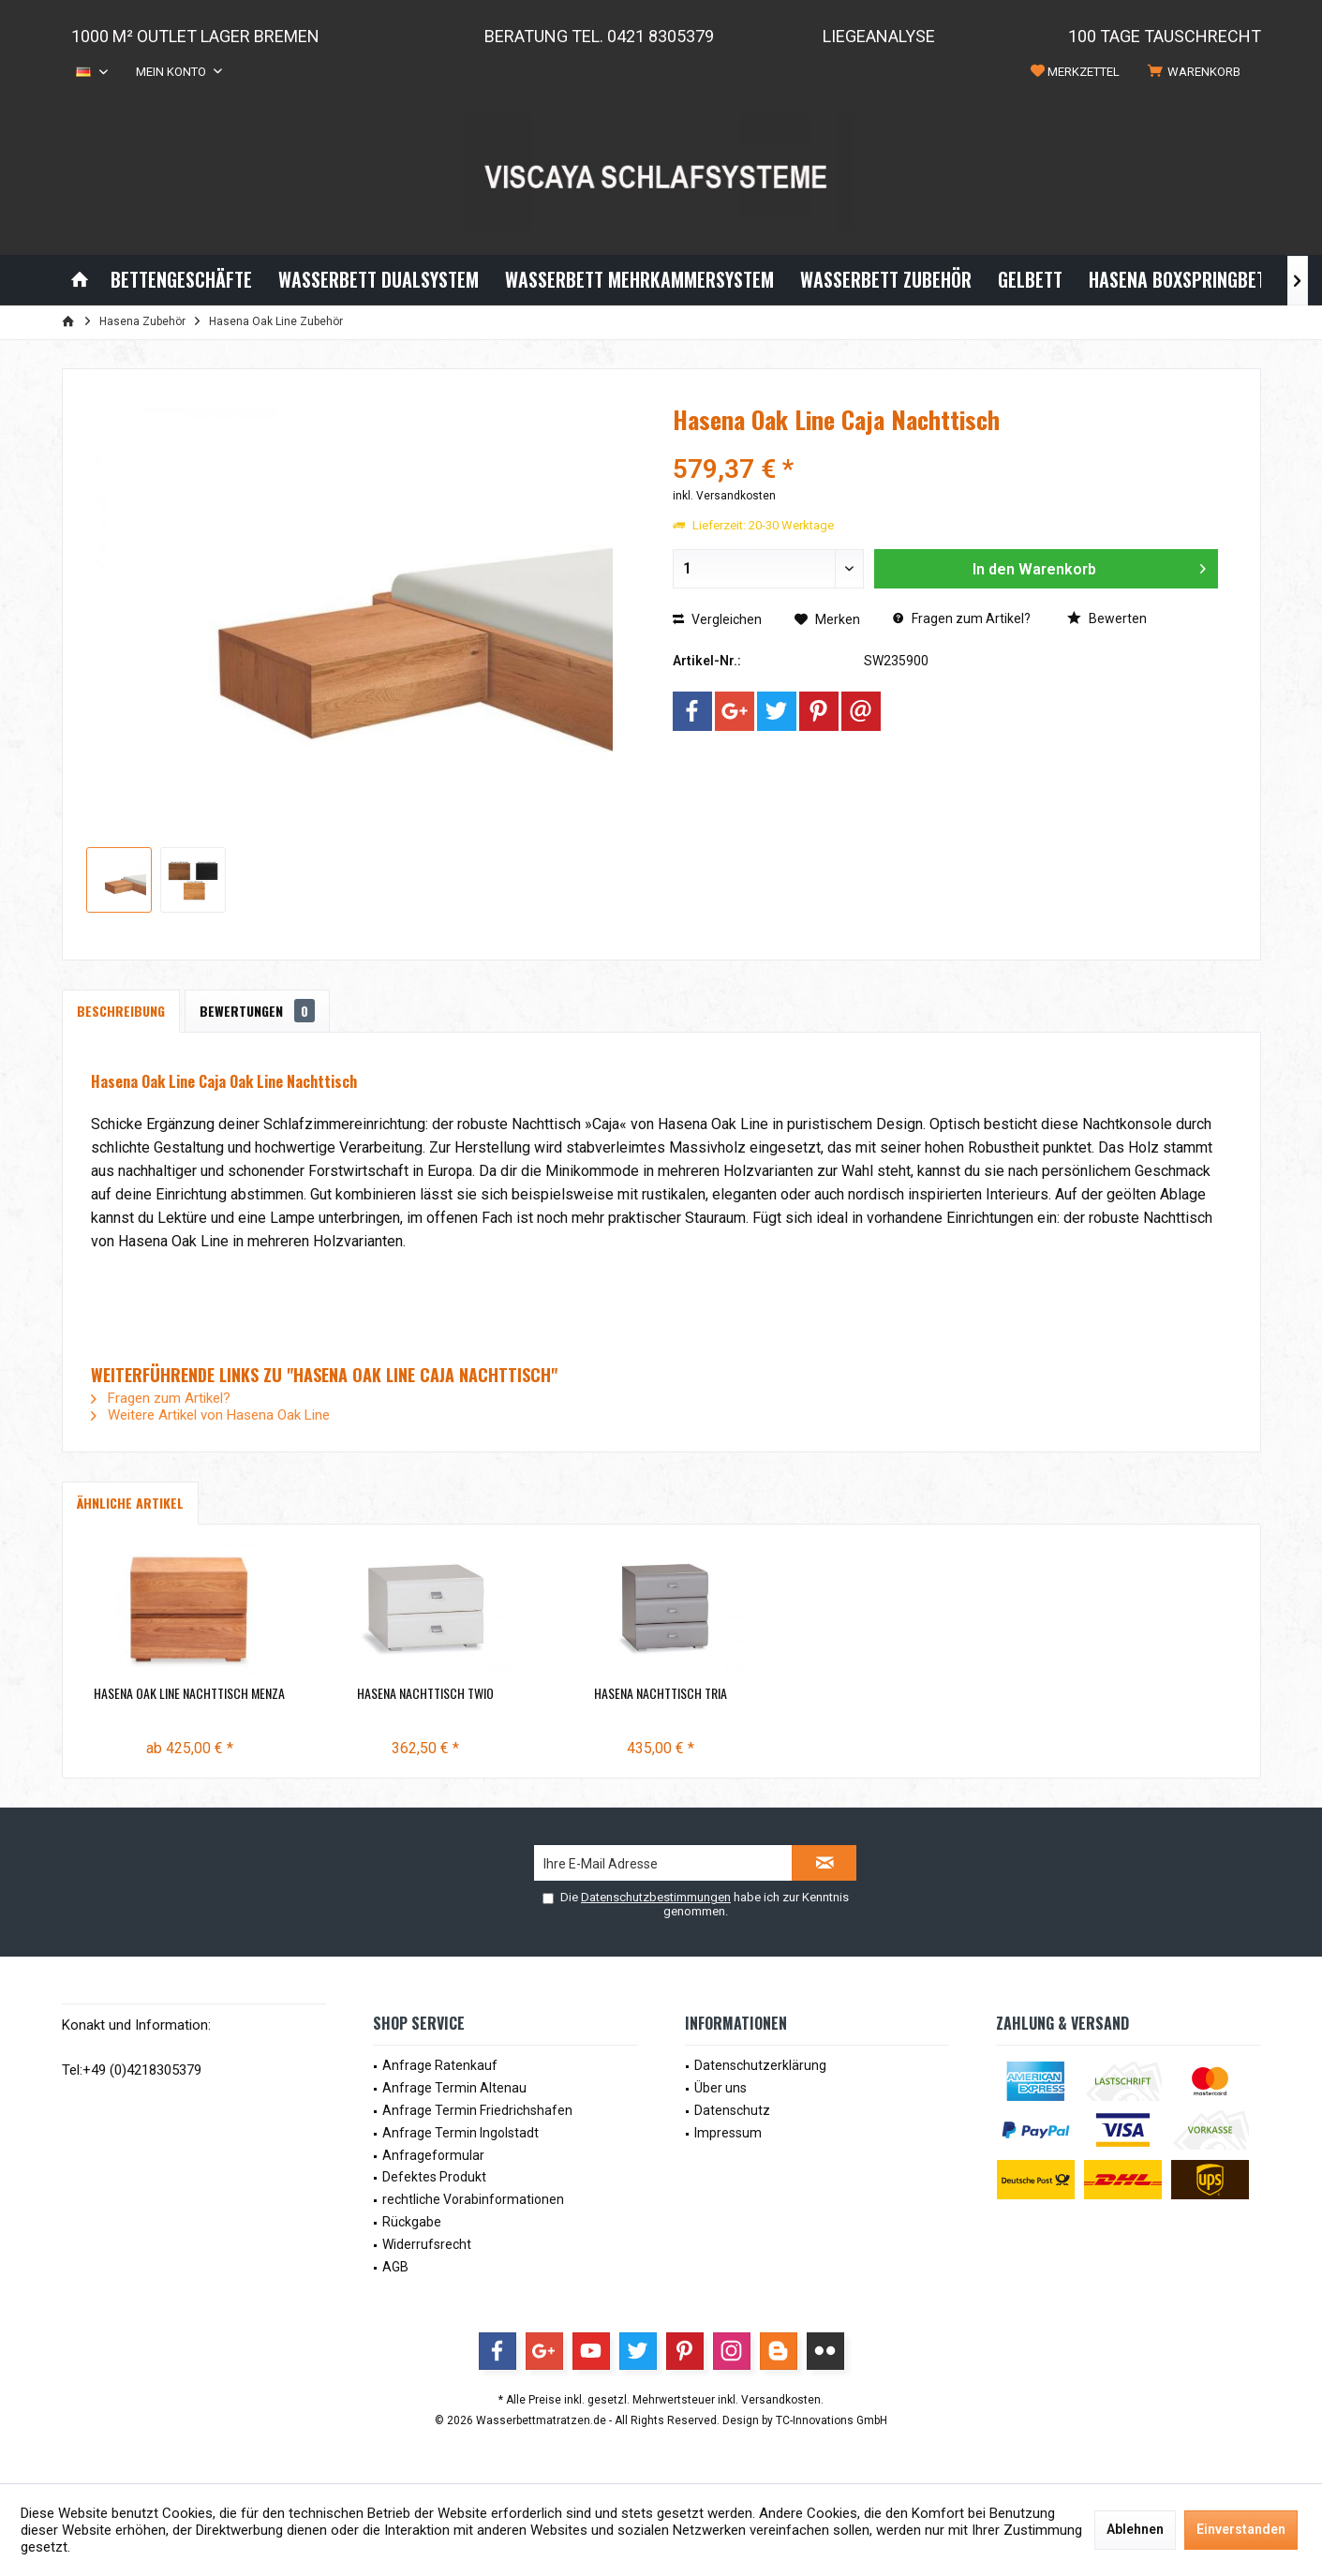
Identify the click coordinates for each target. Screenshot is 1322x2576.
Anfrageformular (433, 2155)
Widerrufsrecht (426, 2244)
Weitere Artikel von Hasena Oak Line (210, 1415)
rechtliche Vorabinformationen (473, 2199)
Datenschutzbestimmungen (656, 1897)
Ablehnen (1135, 2529)
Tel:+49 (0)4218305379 (131, 2070)
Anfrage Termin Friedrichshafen (477, 2110)
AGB (395, 2266)
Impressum (728, 2132)
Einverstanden (1240, 2529)
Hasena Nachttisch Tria (660, 1693)
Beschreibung (121, 1010)
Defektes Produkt (434, 2176)
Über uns (720, 2087)
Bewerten (1107, 618)
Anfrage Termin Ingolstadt (460, 2132)
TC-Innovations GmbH (831, 2420)
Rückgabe (411, 2221)
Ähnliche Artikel (130, 1502)
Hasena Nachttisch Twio (425, 1693)
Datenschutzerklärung (760, 2065)
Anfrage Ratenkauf (440, 2065)
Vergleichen (717, 619)
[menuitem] (1197, 72)
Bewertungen (257, 1010)
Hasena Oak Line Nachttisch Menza (189, 1693)
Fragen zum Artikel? (962, 618)
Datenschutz (732, 2110)
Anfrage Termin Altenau (454, 2087)
